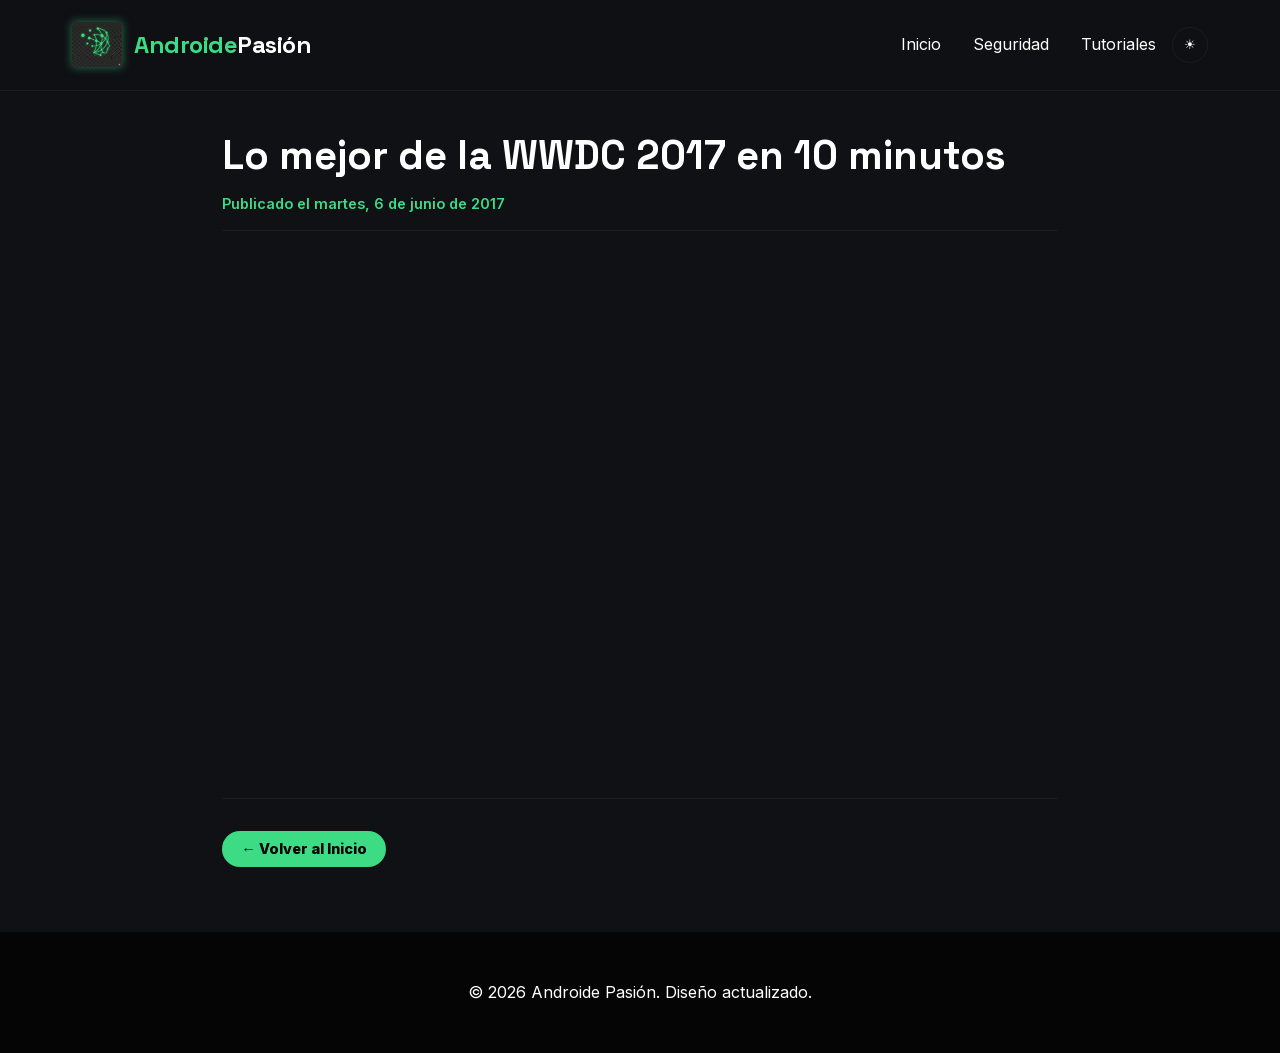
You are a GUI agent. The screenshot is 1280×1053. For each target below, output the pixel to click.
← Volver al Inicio (303, 848)
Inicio (921, 44)
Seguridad (1011, 44)
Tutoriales (1118, 44)
